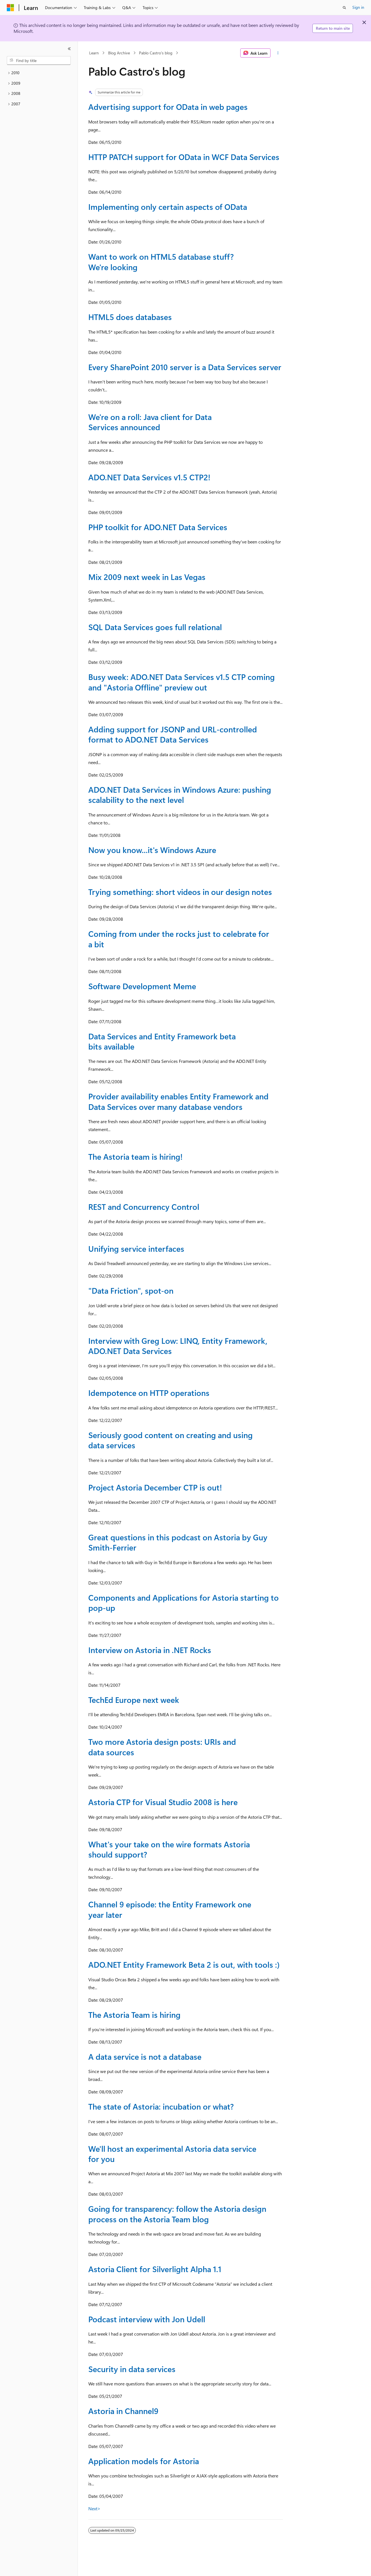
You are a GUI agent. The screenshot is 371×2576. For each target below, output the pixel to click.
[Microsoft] (10, 7)
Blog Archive (119, 53)
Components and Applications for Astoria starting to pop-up (183, 1602)
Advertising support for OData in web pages (168, 106)
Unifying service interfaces (136, 1248)
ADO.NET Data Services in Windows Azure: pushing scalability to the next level (179, 794)
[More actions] (278, 52)
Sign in (358, 7)
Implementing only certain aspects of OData (167, 206)
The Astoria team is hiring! (135, 1156)
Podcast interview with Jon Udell (146, 2319)
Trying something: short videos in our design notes (180, 891)
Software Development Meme (142, 986)
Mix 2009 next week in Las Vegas (146, 577)
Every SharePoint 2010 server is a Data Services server (184, 367)
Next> (94, 2508)
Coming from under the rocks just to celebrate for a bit (178, 938)
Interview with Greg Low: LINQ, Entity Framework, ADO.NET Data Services (177, 1345)
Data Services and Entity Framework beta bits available (162, 1041)
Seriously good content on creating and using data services (170, 1440)
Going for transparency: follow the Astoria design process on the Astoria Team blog (177, 2213)
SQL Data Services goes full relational (155, 627)
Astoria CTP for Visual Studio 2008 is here (163, 1802)
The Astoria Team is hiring (134, 2014)
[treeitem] (39, 73)
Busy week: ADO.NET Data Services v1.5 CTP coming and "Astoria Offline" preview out (181, 681)
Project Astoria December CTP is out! (155, 1487)
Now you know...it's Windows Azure (152, 850)
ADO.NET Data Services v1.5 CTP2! (149, 477)
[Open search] (344, 8)
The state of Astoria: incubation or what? (161, 2106)
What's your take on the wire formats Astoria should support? (169, 1849)
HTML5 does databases (130, 317)
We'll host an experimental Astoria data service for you (172, 2153)
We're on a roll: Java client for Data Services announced (150, 421)
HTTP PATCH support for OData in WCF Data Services (183, 157)
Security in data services (131, 2369)
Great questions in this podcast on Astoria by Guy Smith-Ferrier (177, 1542)
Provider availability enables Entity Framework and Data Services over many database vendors (178, 1101)
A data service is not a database (144, 2056)
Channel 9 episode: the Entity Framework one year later (169, 1909)
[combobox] (39, 60)
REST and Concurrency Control (143, 1206)
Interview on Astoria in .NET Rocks (149, 1650)
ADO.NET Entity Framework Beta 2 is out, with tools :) (184, 1964)
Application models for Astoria (143, 2461)
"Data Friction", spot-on (130, 1290)
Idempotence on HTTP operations (148, 1392)
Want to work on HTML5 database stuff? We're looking (161, 261)
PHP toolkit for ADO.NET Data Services (157, 527)
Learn (94, 53)
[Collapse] (69, 49)
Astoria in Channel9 (123, 2411)
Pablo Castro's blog (155, 53)
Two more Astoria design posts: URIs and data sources (162, 1746)
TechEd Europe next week (133, 1699)
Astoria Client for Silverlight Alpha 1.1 (154, 2269)
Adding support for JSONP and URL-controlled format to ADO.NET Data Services (172, 734)
